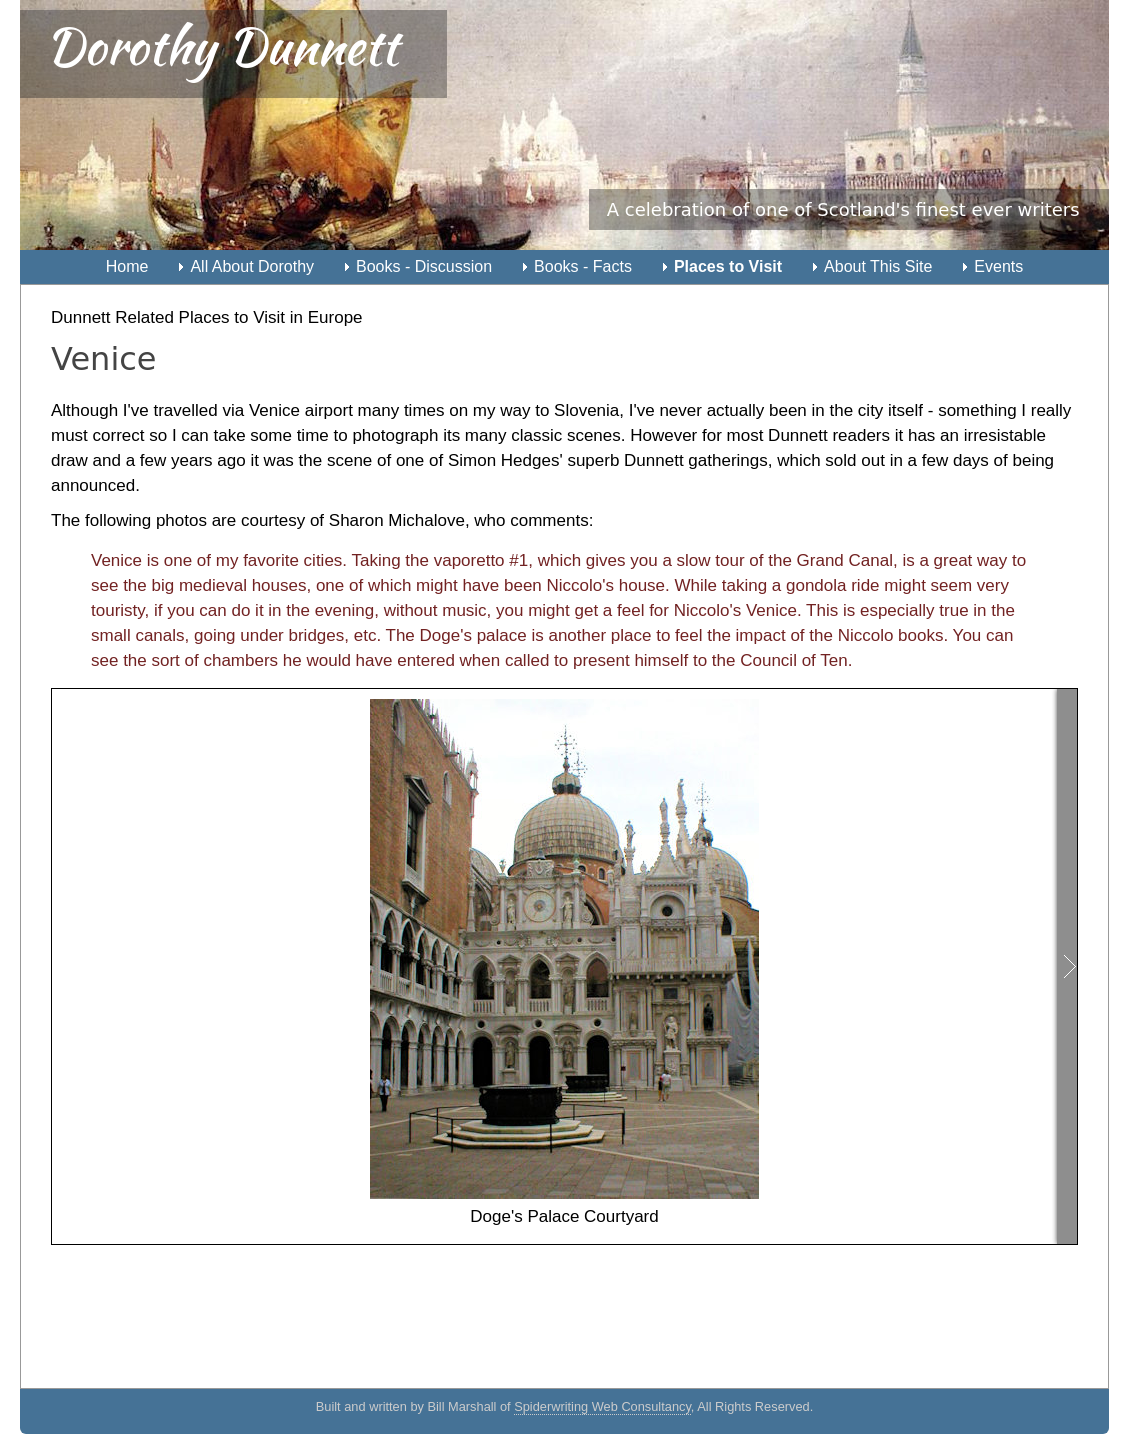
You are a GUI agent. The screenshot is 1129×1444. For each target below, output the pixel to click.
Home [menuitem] (127, 266)
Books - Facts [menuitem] (583, 266)
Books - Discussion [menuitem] (424, 266)
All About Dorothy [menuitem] (252, 266)
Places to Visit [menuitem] (728, 266)
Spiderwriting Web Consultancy (602, 1406)
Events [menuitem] (998, 266)
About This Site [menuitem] (878, 266)
